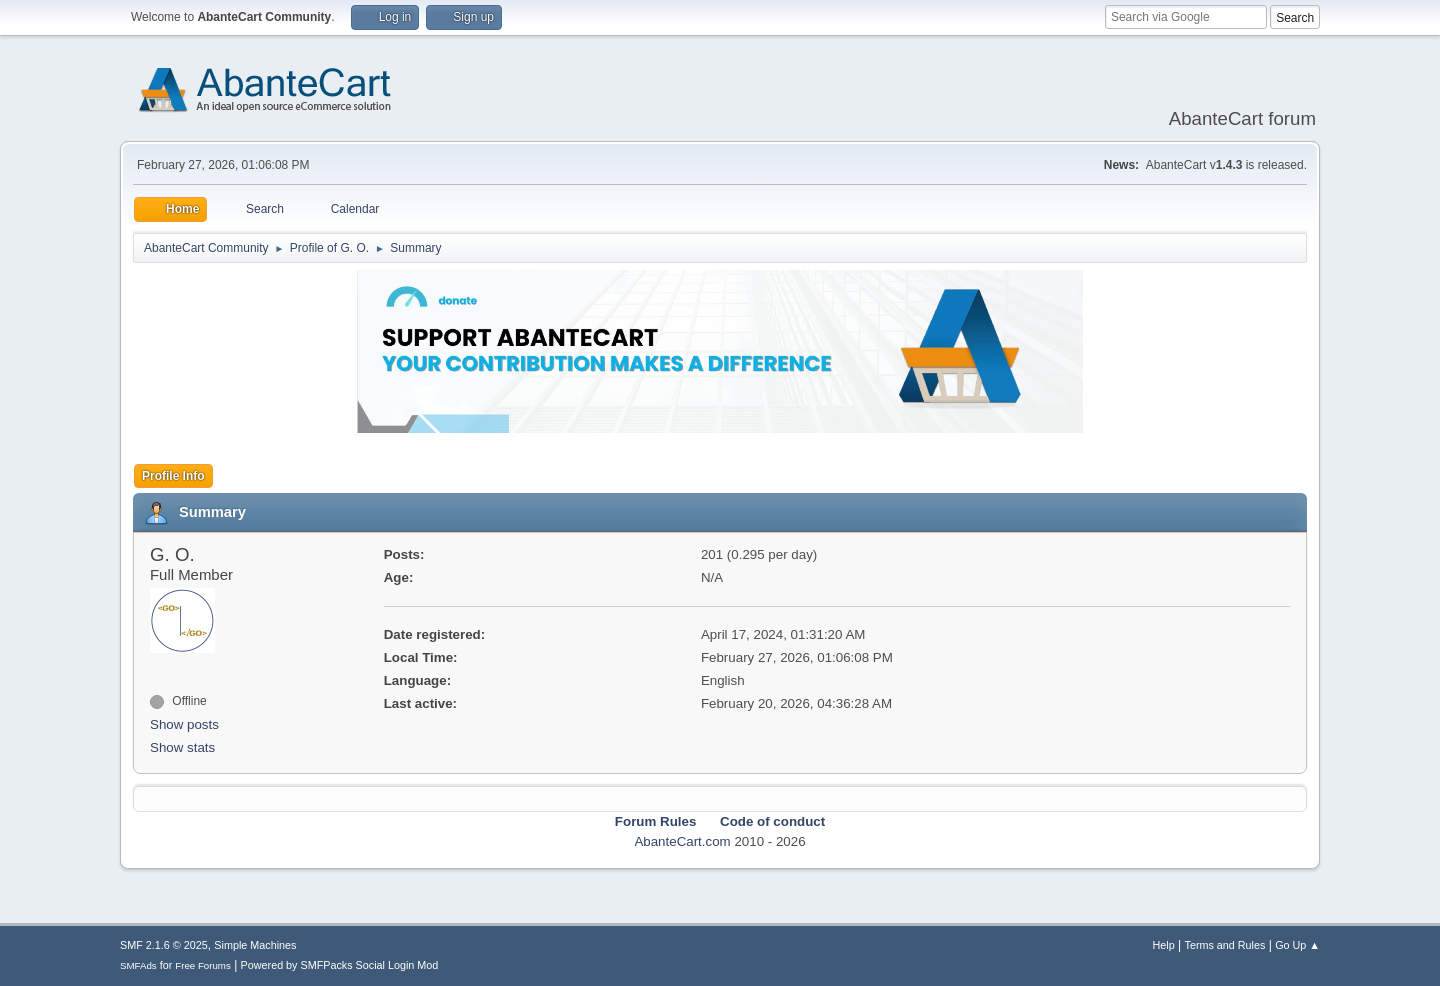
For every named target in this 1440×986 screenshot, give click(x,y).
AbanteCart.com (682, 841)
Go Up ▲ (1297, 945)
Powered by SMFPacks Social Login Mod (340, 965)
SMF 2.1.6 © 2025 (164, 945)
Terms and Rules (1225, 945)
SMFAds (138, 965)
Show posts (184, 724)
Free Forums (203, 965)
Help (1164, 945)
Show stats (182, 747)
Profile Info (173, 476)
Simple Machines (255, 945)
